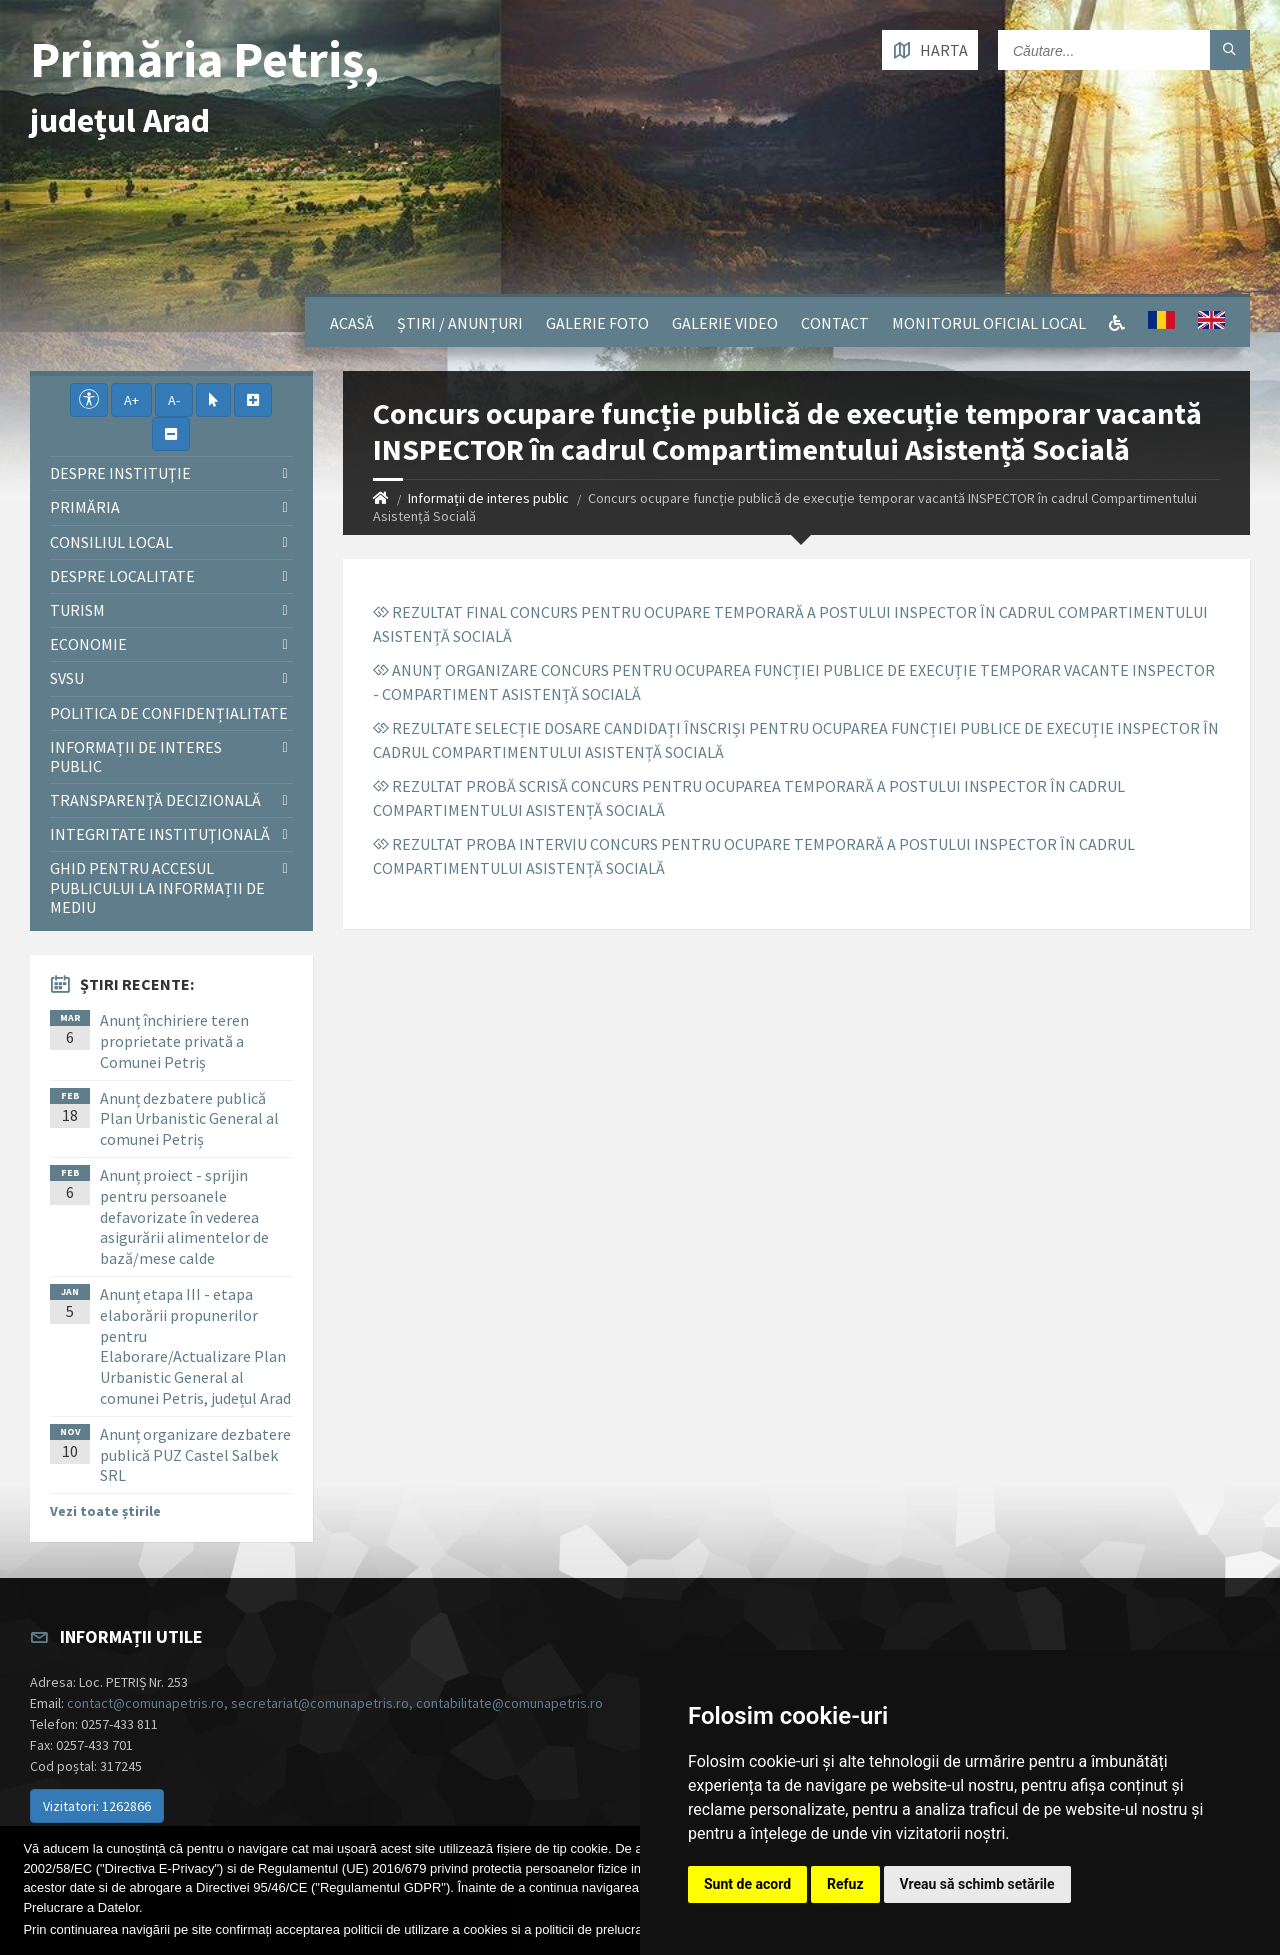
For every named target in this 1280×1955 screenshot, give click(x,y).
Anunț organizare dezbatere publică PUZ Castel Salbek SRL (195, 1455)
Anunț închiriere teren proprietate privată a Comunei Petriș (174, 1041)
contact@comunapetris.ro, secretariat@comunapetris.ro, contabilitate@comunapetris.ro (335, 1703)
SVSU (67, 678)
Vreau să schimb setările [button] (977, 1884)
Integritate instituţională (160, 834)
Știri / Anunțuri (460, 323)
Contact (835, 323)
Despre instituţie (120, 473)
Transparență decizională (155, 800)
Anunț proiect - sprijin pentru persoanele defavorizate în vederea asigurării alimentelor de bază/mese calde (184, 1216)
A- (174, 400)
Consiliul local (111, 542)
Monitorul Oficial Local (989, 323)
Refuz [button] (845, 1884)
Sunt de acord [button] (747, 1884)
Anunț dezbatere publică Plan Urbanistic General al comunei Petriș (189, 1119)
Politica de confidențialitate (169, 713)
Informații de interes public (488, 498)
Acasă (352, 323)
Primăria (85, 507)
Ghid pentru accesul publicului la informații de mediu (157, 887)
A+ (131, 400)
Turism (77, 610)
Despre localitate (122, 576)
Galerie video (725, 323)
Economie (88, 644)
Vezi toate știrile (105, 1511)
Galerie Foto (597, 323)
